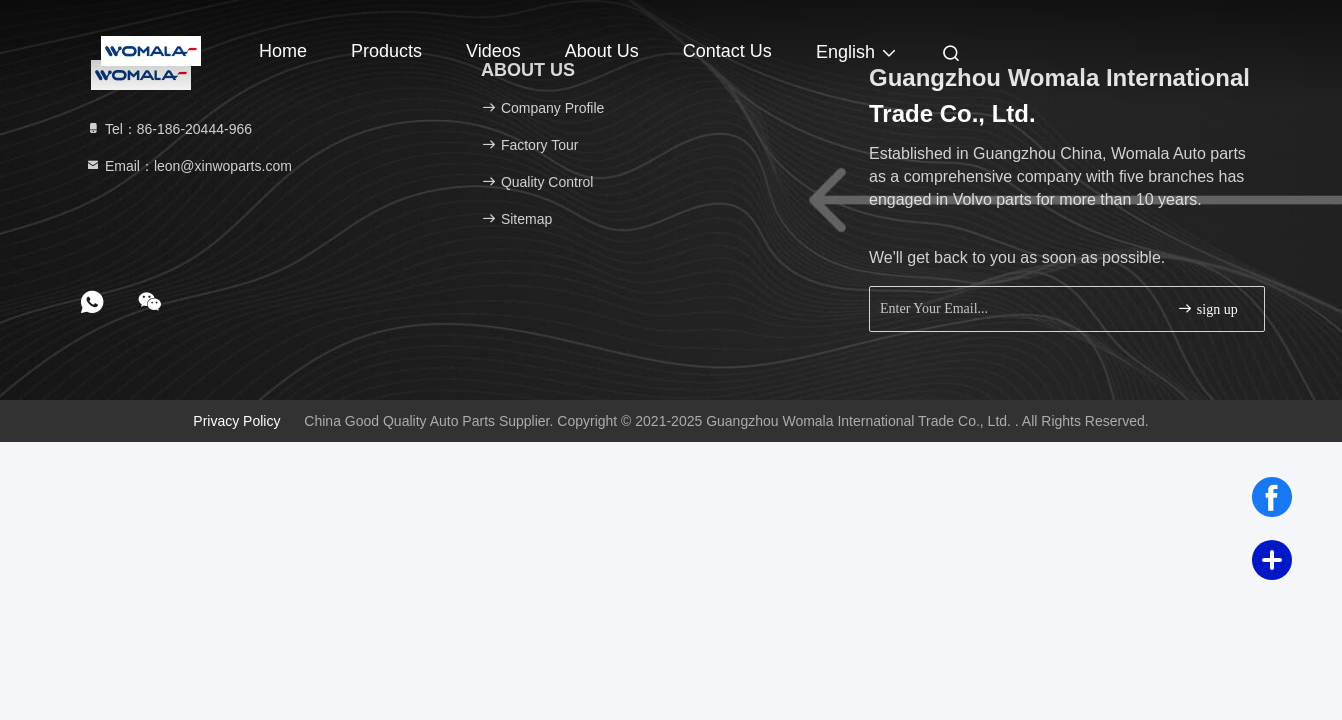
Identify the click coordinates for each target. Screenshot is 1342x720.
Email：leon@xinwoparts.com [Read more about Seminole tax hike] (188, 166)
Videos (493, 51)
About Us (602, 51)
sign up (1207, 308)
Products (386, 51)
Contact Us (727, 51)
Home (283, 51)
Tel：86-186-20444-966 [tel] (168, 129)
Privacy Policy (236, 421)
